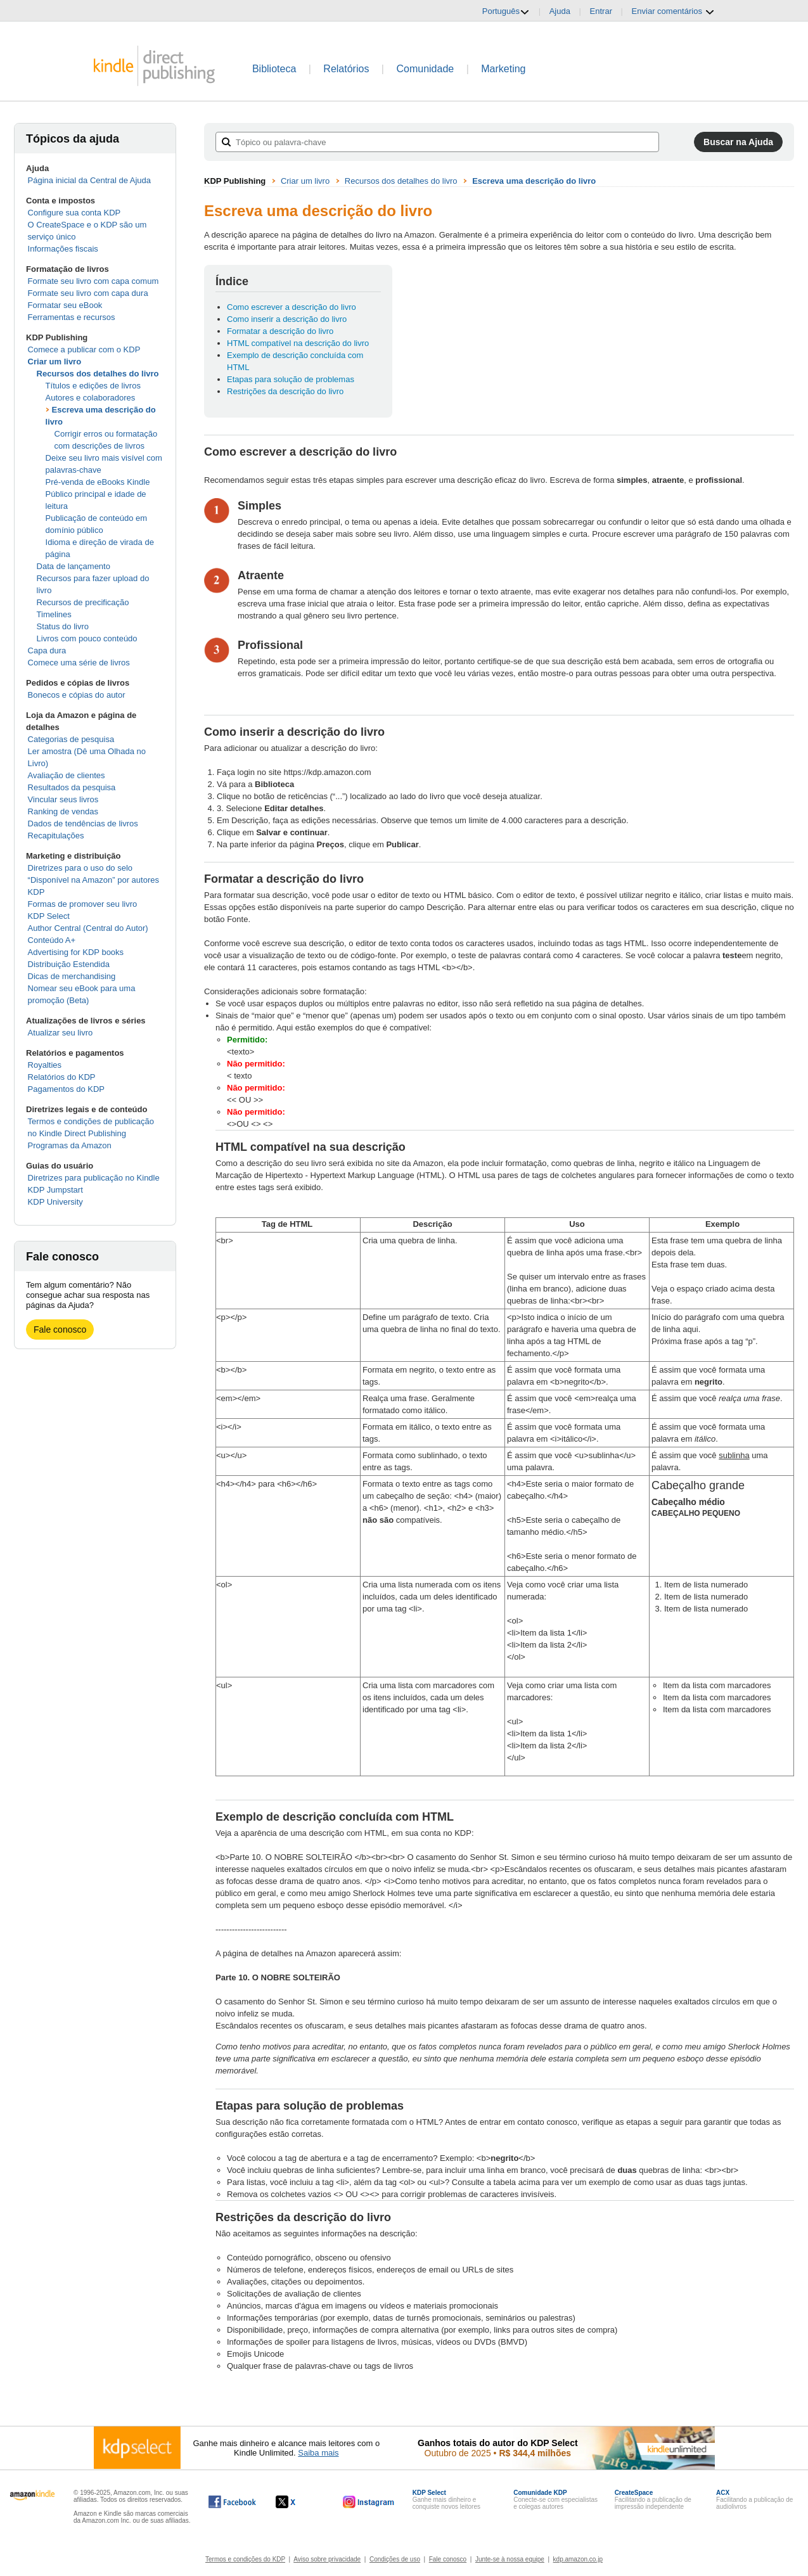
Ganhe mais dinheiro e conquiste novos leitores (446, 2499)
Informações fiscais (63, 248)
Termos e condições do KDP (245, 2559)
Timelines (54, 614)
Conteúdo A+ (52, 940)
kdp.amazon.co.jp (578, 2559)
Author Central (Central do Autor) (88, 928)
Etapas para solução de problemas (290, 379)
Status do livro (63, 626)
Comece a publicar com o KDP (84, 349)
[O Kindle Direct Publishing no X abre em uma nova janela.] (299, 2502)
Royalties (44, 1065)
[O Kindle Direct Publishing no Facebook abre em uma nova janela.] (232, 2502)
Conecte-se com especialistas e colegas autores (555, 2499)
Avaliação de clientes (66, 775)
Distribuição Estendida (69, 964)
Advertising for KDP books (76, 952)
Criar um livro (55, 361)
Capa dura (47, 650)
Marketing (503, 68)
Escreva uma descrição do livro (534, 181)
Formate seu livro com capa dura (88, 293)
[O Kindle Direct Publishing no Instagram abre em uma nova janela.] (369, 2502)
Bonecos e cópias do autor (76, 695)
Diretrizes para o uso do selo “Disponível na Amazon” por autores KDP (93, 880)
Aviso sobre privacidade (327, 2559)
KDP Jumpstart (55, 1190)
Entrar (601, 11)
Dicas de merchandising (72, 976)
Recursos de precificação (83, 602)
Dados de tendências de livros (83, 823)
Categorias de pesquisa (71, 739)
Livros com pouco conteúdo (87, 638)
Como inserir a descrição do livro (287, 319)
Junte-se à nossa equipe (509, 2559)
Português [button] (506, 11)
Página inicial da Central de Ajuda (89, 180)
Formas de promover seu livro (83, 904)
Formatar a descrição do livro (280, 331)
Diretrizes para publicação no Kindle (94, 1177)
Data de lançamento (73, 566)
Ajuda (559, 11)
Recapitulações (56, 835)
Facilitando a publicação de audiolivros (754, 2499)
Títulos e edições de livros (93, 385)
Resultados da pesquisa (72, 787)
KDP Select (49, 916)
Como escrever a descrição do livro (291, 307)
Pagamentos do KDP (66, 1089)
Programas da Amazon (70, 1145)
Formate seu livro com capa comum (93, 281)
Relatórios (346, 68)
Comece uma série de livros (79, 662)
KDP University (55, 1202)
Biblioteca (274, 68)
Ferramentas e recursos (71, 317)
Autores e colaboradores (91, 397)
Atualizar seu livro (60, 1032)
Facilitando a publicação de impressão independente (653, 2499)
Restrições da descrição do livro (285, 391)
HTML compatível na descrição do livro (298, 343)
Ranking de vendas (63, 811)
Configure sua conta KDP (74, 212)
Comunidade (425, 68)
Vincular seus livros (63, 799)
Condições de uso (394, 2559)
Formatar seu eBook (65, 305)
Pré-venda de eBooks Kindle (98, 482)
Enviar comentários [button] (673, 11)
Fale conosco (60, 1329)
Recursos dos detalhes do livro (98, 373)
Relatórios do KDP (62, 1077)
